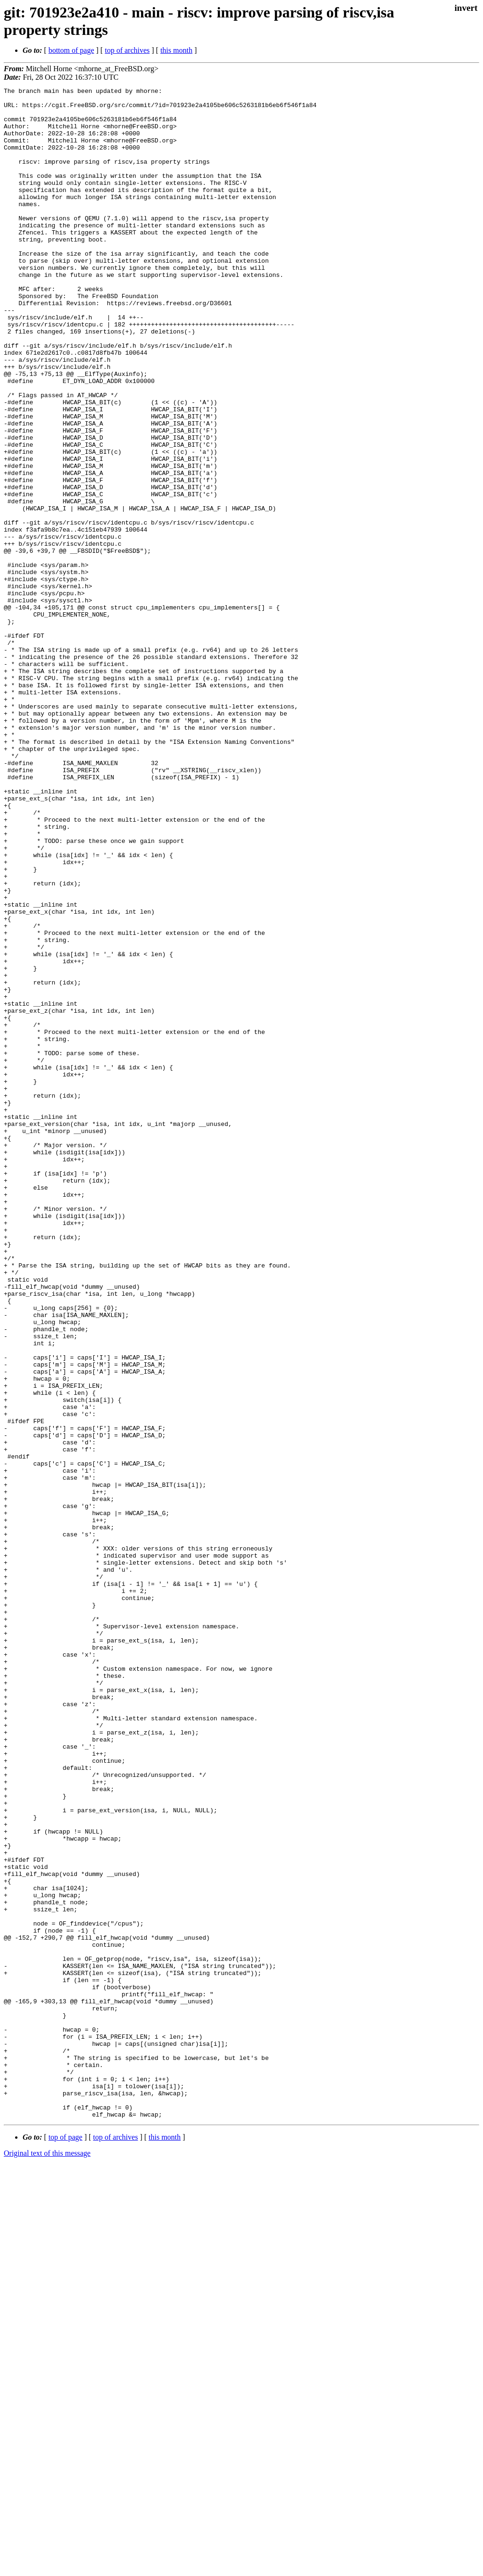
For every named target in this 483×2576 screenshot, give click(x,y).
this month (176, 50)
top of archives (127, 50)
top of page (66, 2543)
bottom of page (71, 50)
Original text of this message (47, 2559)
